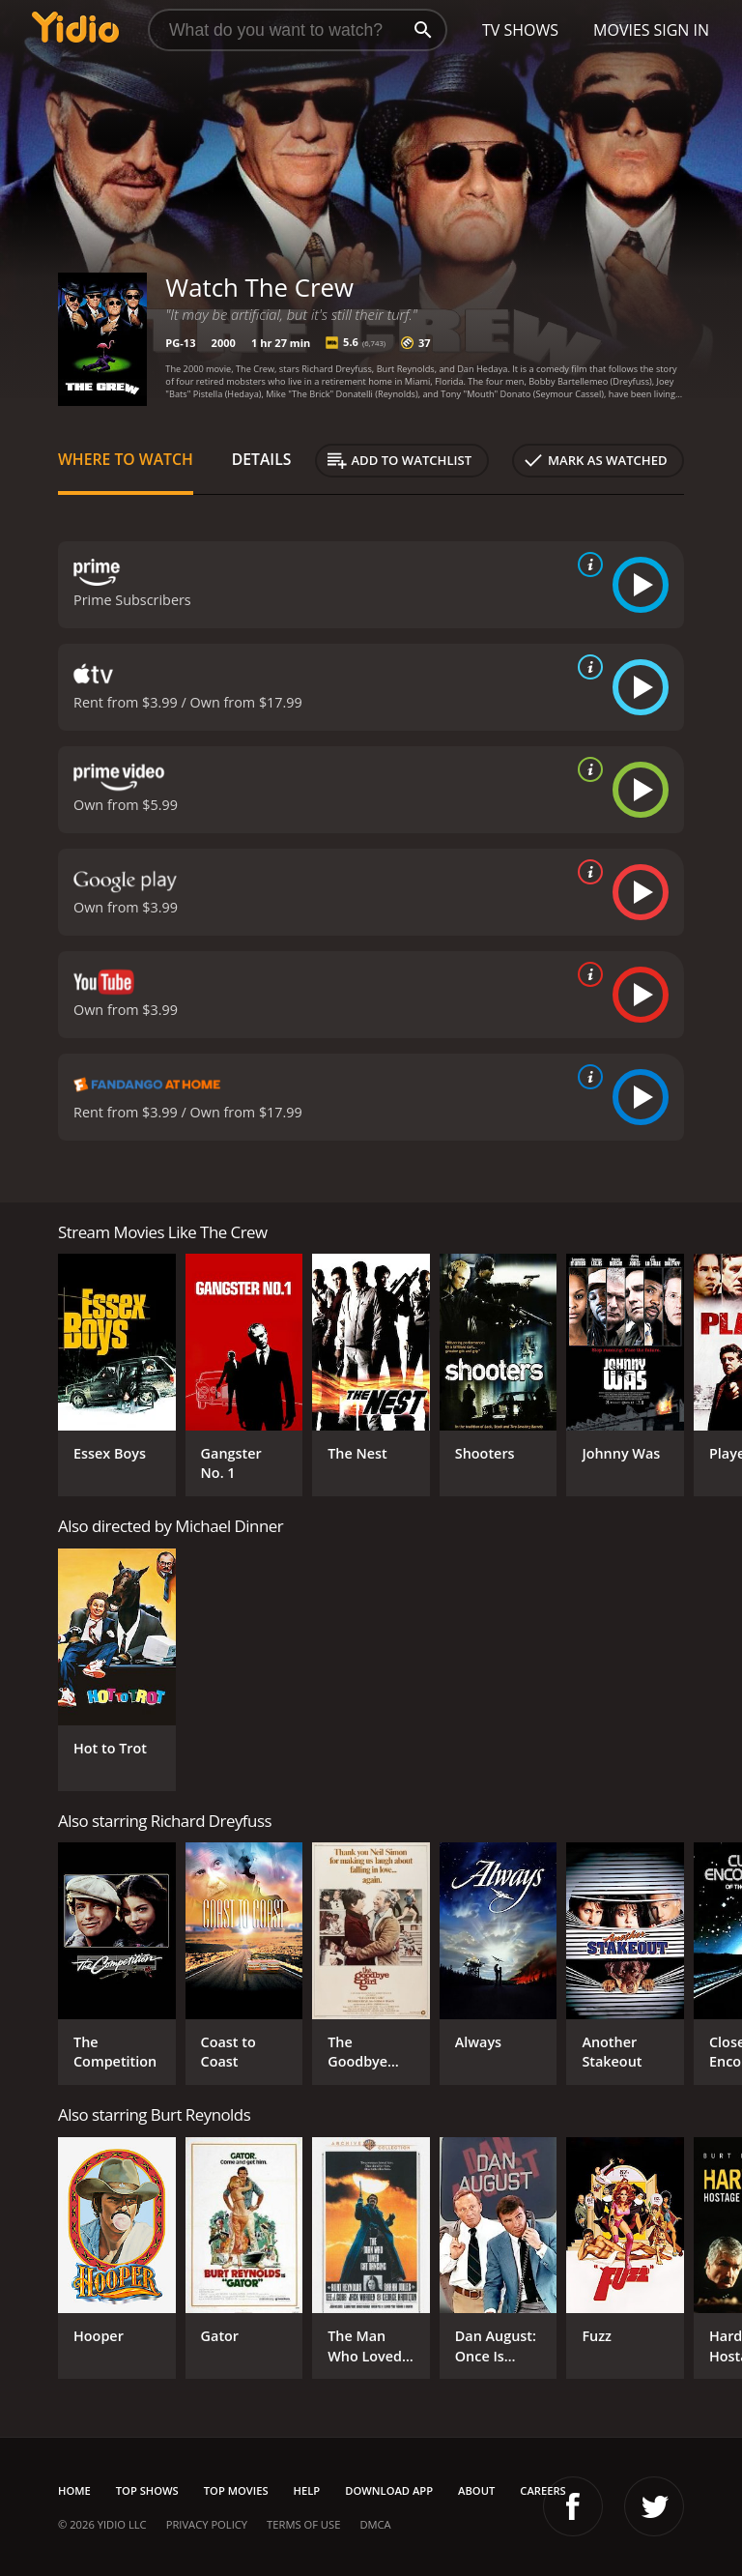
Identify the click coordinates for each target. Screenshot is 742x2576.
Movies (621, 30)
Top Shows (147, 2490)
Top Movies (236, 2490)
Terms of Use (303, 2524)
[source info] (586, 564)
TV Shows (520, 30)
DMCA (374, 2524)
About (476, 2490)
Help (307, 2490)
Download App (389, 2490)
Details (262, 459)
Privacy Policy (206, 2524)
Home (74, 2490)
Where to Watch (125, 459)
